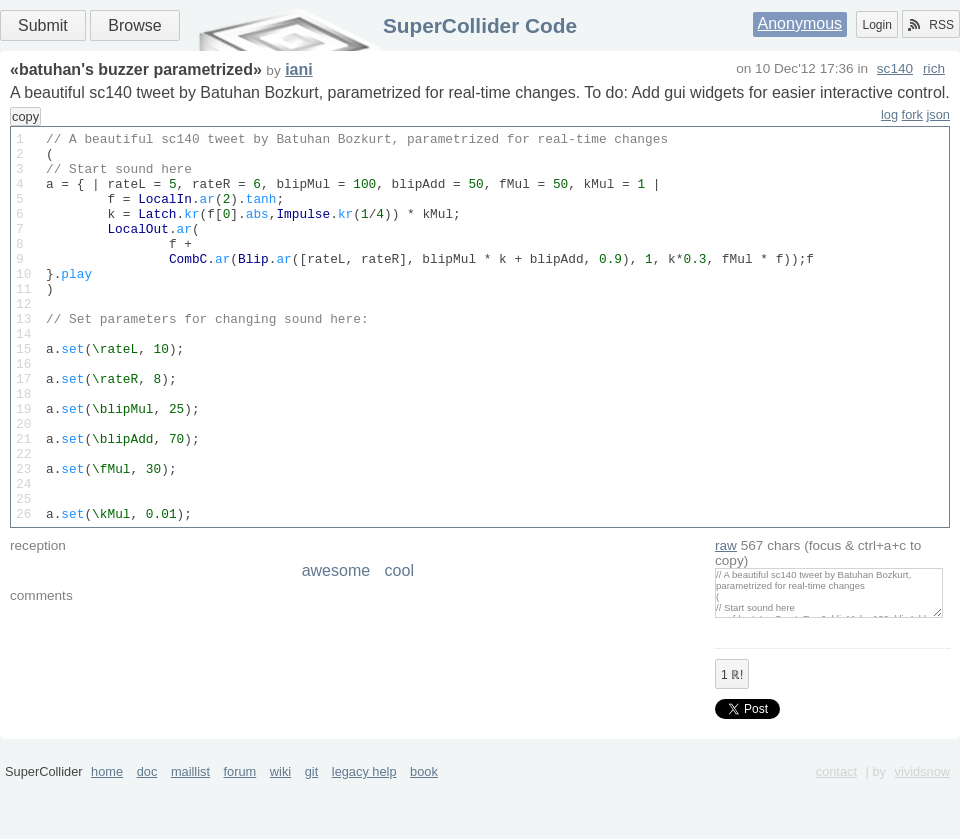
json (938, 114)
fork (912, 114)
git (312, 831)
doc (147, 831)
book (424, 831)
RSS (931, 25)
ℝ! (732, 735)
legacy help (364, 831)
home (107, 831)
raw (726, 605)
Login (876, 25)
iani (299, 69)
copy (25, 116)
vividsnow (922, 831)
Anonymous (800, 23)
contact (836, 831)
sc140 (895, 68)
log (889, 114)
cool (399, 630)
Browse (134, 25)
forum (240, 831)
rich (934, 68)
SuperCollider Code (480, 25)
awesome (336, 630)
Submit (43, 25)
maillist (190, 831)
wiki (280, 831)
